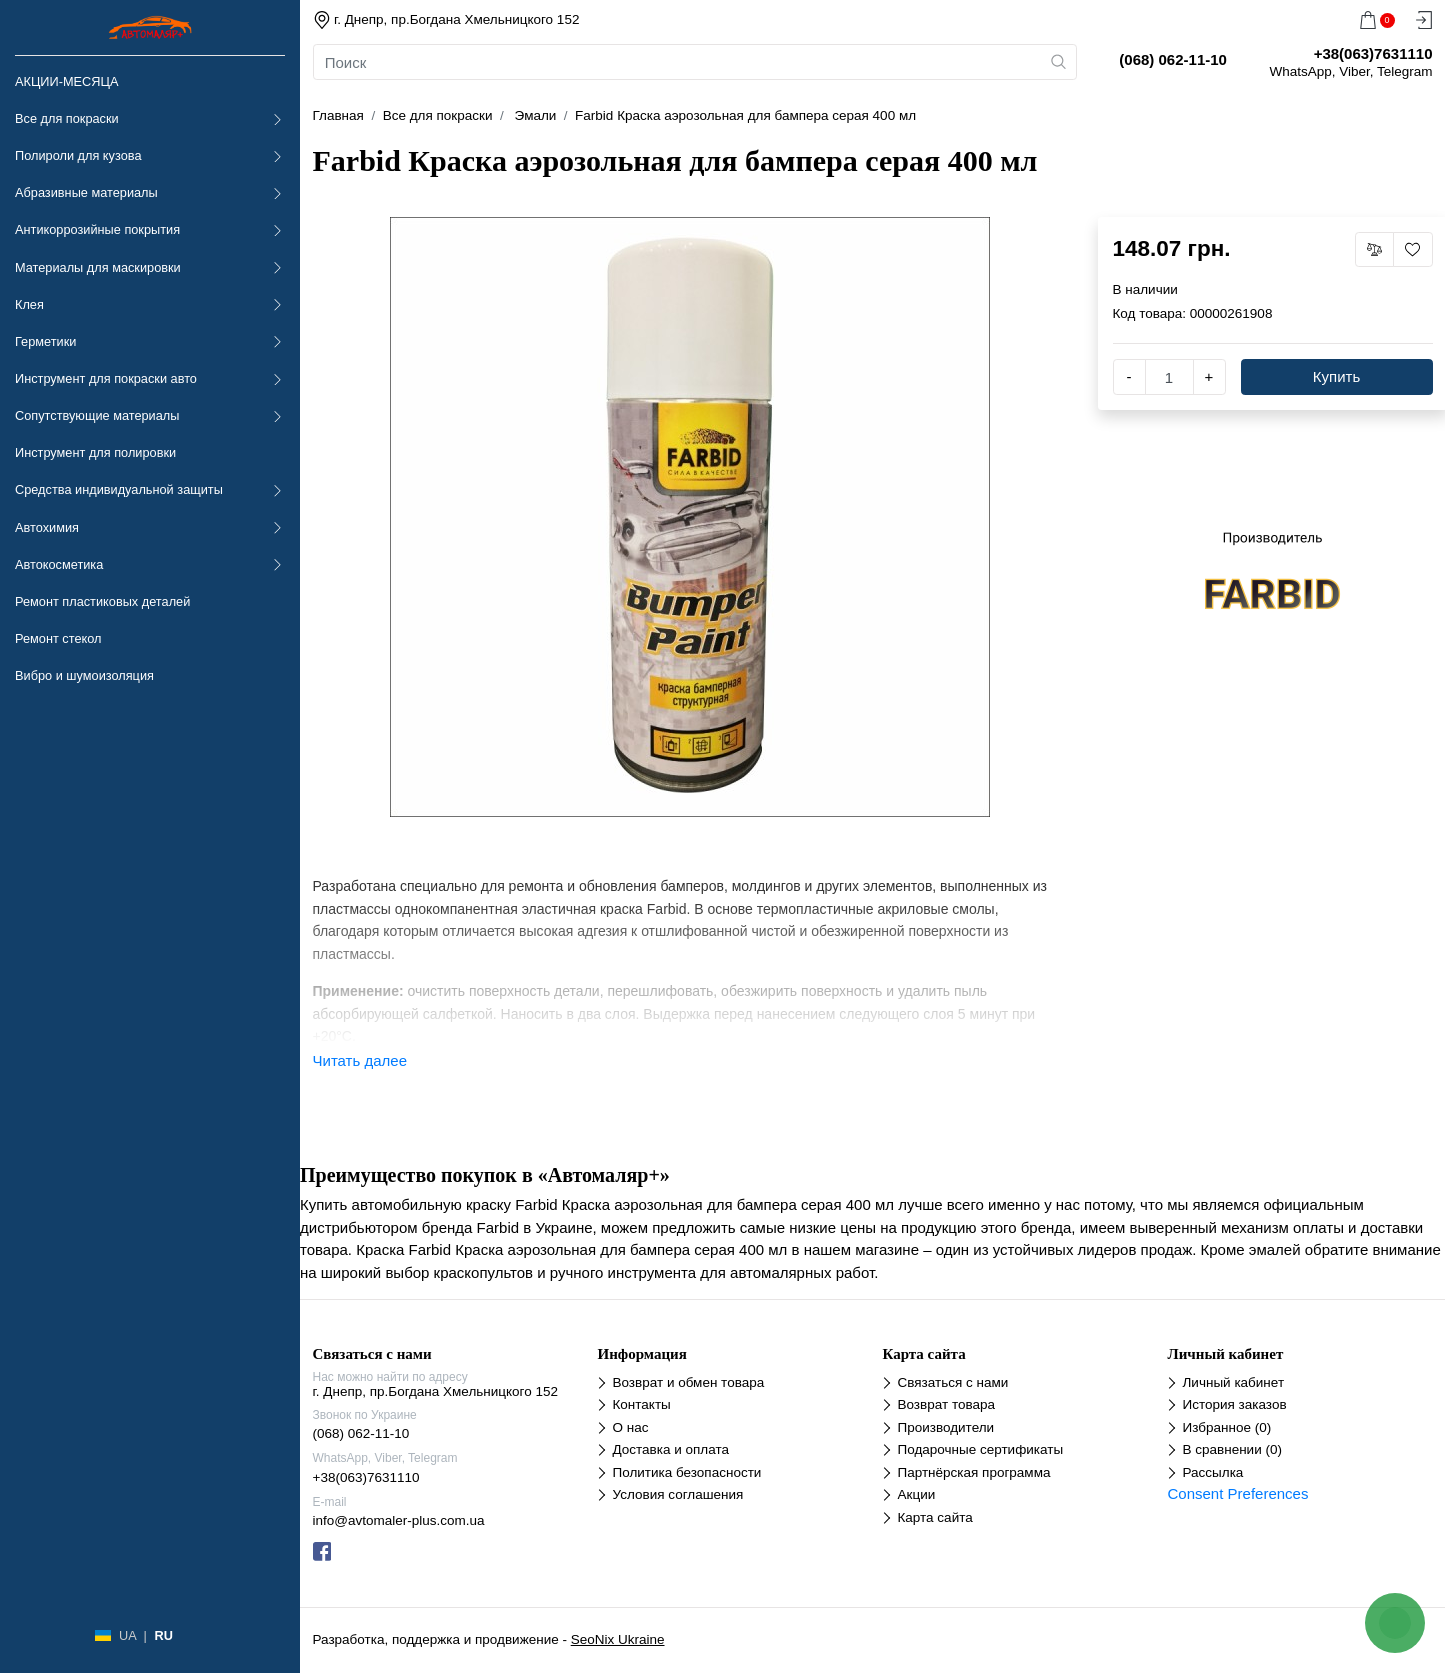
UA (127, 1635)
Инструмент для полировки (95, 452)
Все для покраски (67, 118)
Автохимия (47, 527)
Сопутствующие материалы (97, 415)
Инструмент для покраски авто (106, 378)
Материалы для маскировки (98, 267)
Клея (29, 304)
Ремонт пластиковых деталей (102, 601)
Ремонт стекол (58, 638)
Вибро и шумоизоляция (84, 675)
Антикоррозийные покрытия (97, 229)
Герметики (45, 341)
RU (163, 1635)
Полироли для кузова (78, 155)
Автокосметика (59, 564)
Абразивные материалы (86, 192)
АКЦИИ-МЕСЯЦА (66, 81)
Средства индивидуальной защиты (119, 489)
